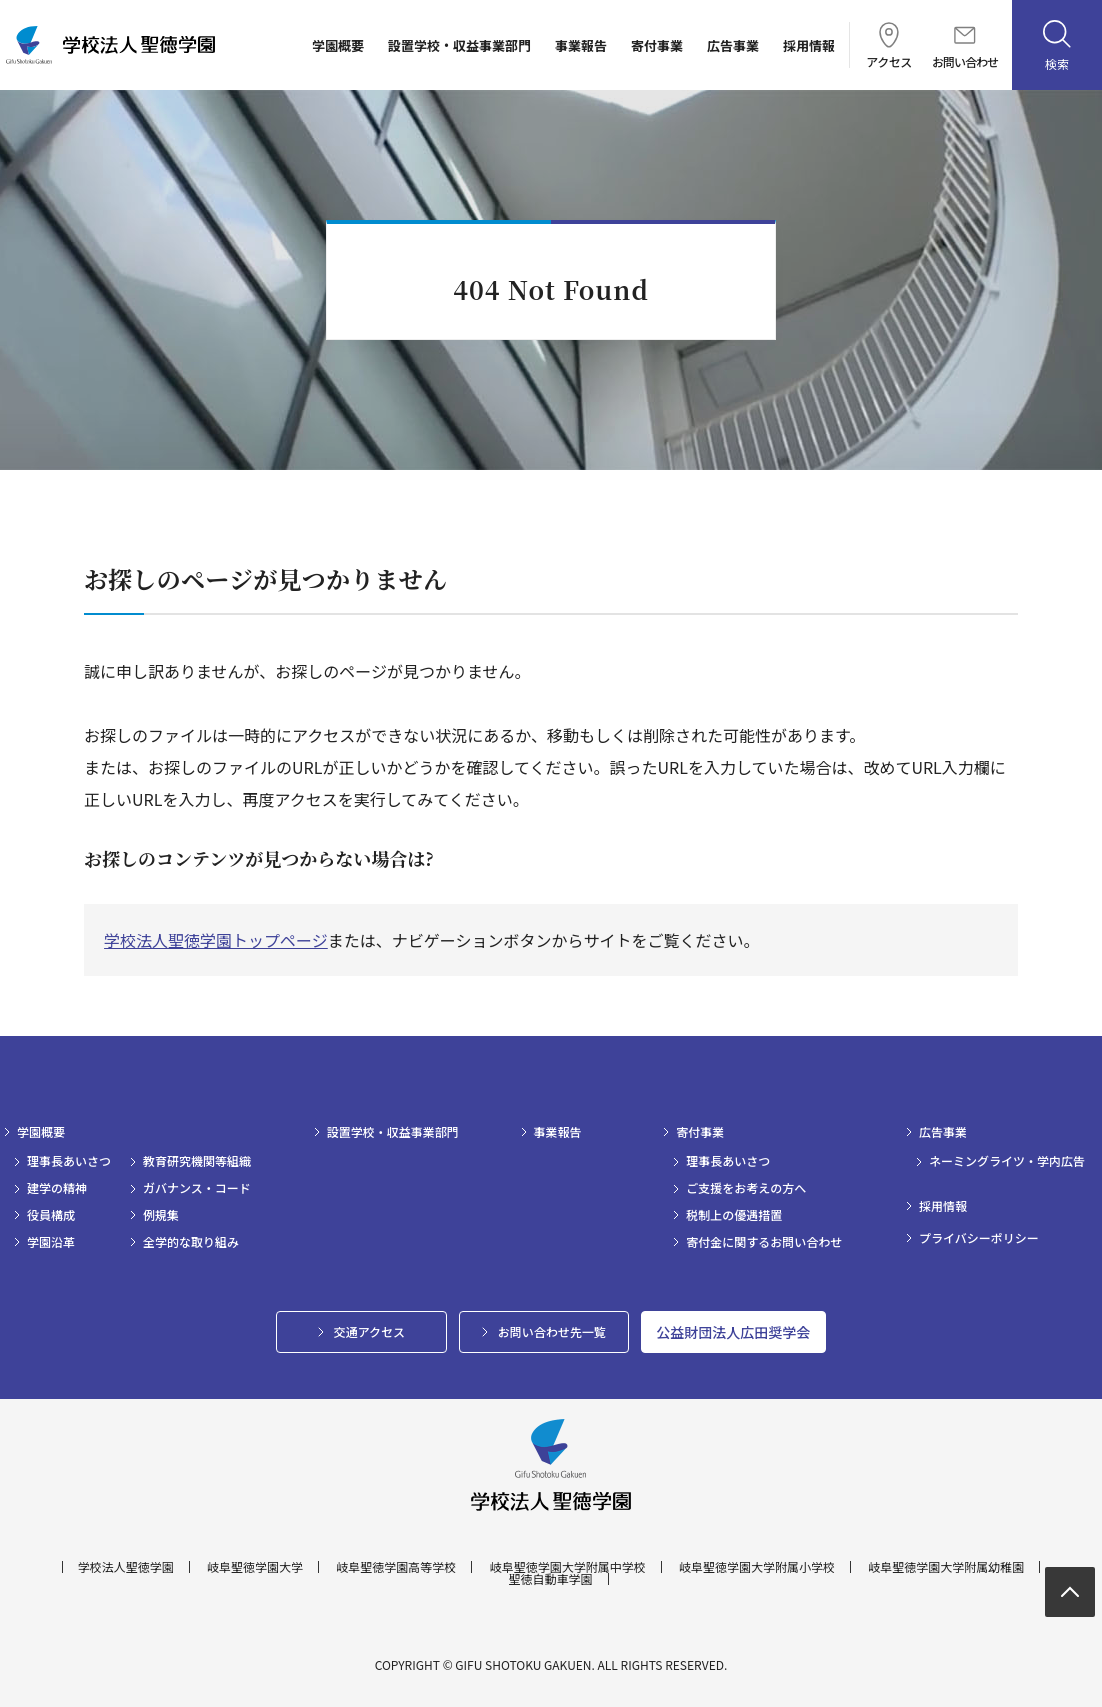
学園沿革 (51, 1242)
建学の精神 (57, 1188)
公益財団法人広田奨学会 (733, 1332)
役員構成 (51, 1215)
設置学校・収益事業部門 (459, 45)
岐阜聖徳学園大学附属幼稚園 (946, 1567)
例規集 (161, 1215)
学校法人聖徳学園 (126, 1567)
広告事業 (733, 45)
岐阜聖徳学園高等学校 (396, 1567)
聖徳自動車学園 (550, 1579)
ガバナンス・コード (197, 1188)
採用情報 (809, 45)
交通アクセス (369, 1331)
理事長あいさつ (69, 1161)
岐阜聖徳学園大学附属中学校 (568, 1567)
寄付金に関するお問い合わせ (764, 1242)
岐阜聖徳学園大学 (255, 1567)
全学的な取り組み (191, 1242)
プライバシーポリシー (979, 1238)
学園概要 (338, 45)
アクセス (888, 45)
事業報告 (581, 45)
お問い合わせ (965, 47)
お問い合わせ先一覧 (552, 1331)
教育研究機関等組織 (197, 1161)
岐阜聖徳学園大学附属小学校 (757, 1567)
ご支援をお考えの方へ (746, 1188)
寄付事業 (657, 45)
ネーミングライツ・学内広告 (1007, 1161)
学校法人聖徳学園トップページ (216, 940)
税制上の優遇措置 (734, 1215)
